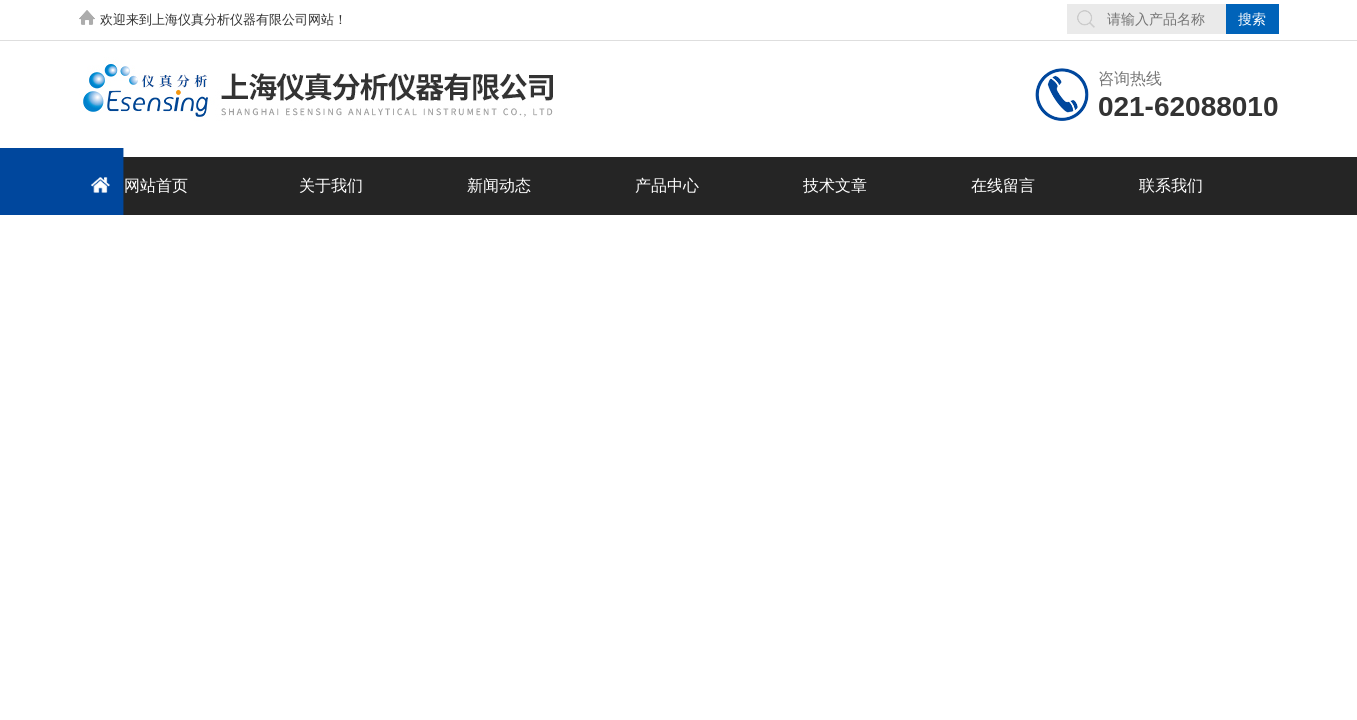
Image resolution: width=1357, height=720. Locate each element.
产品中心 (667, 185)
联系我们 (1171, 185)
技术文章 (835, 185)
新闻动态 (499, 185)
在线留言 (1003, 185)
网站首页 (136, 184)
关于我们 (331, 185)
